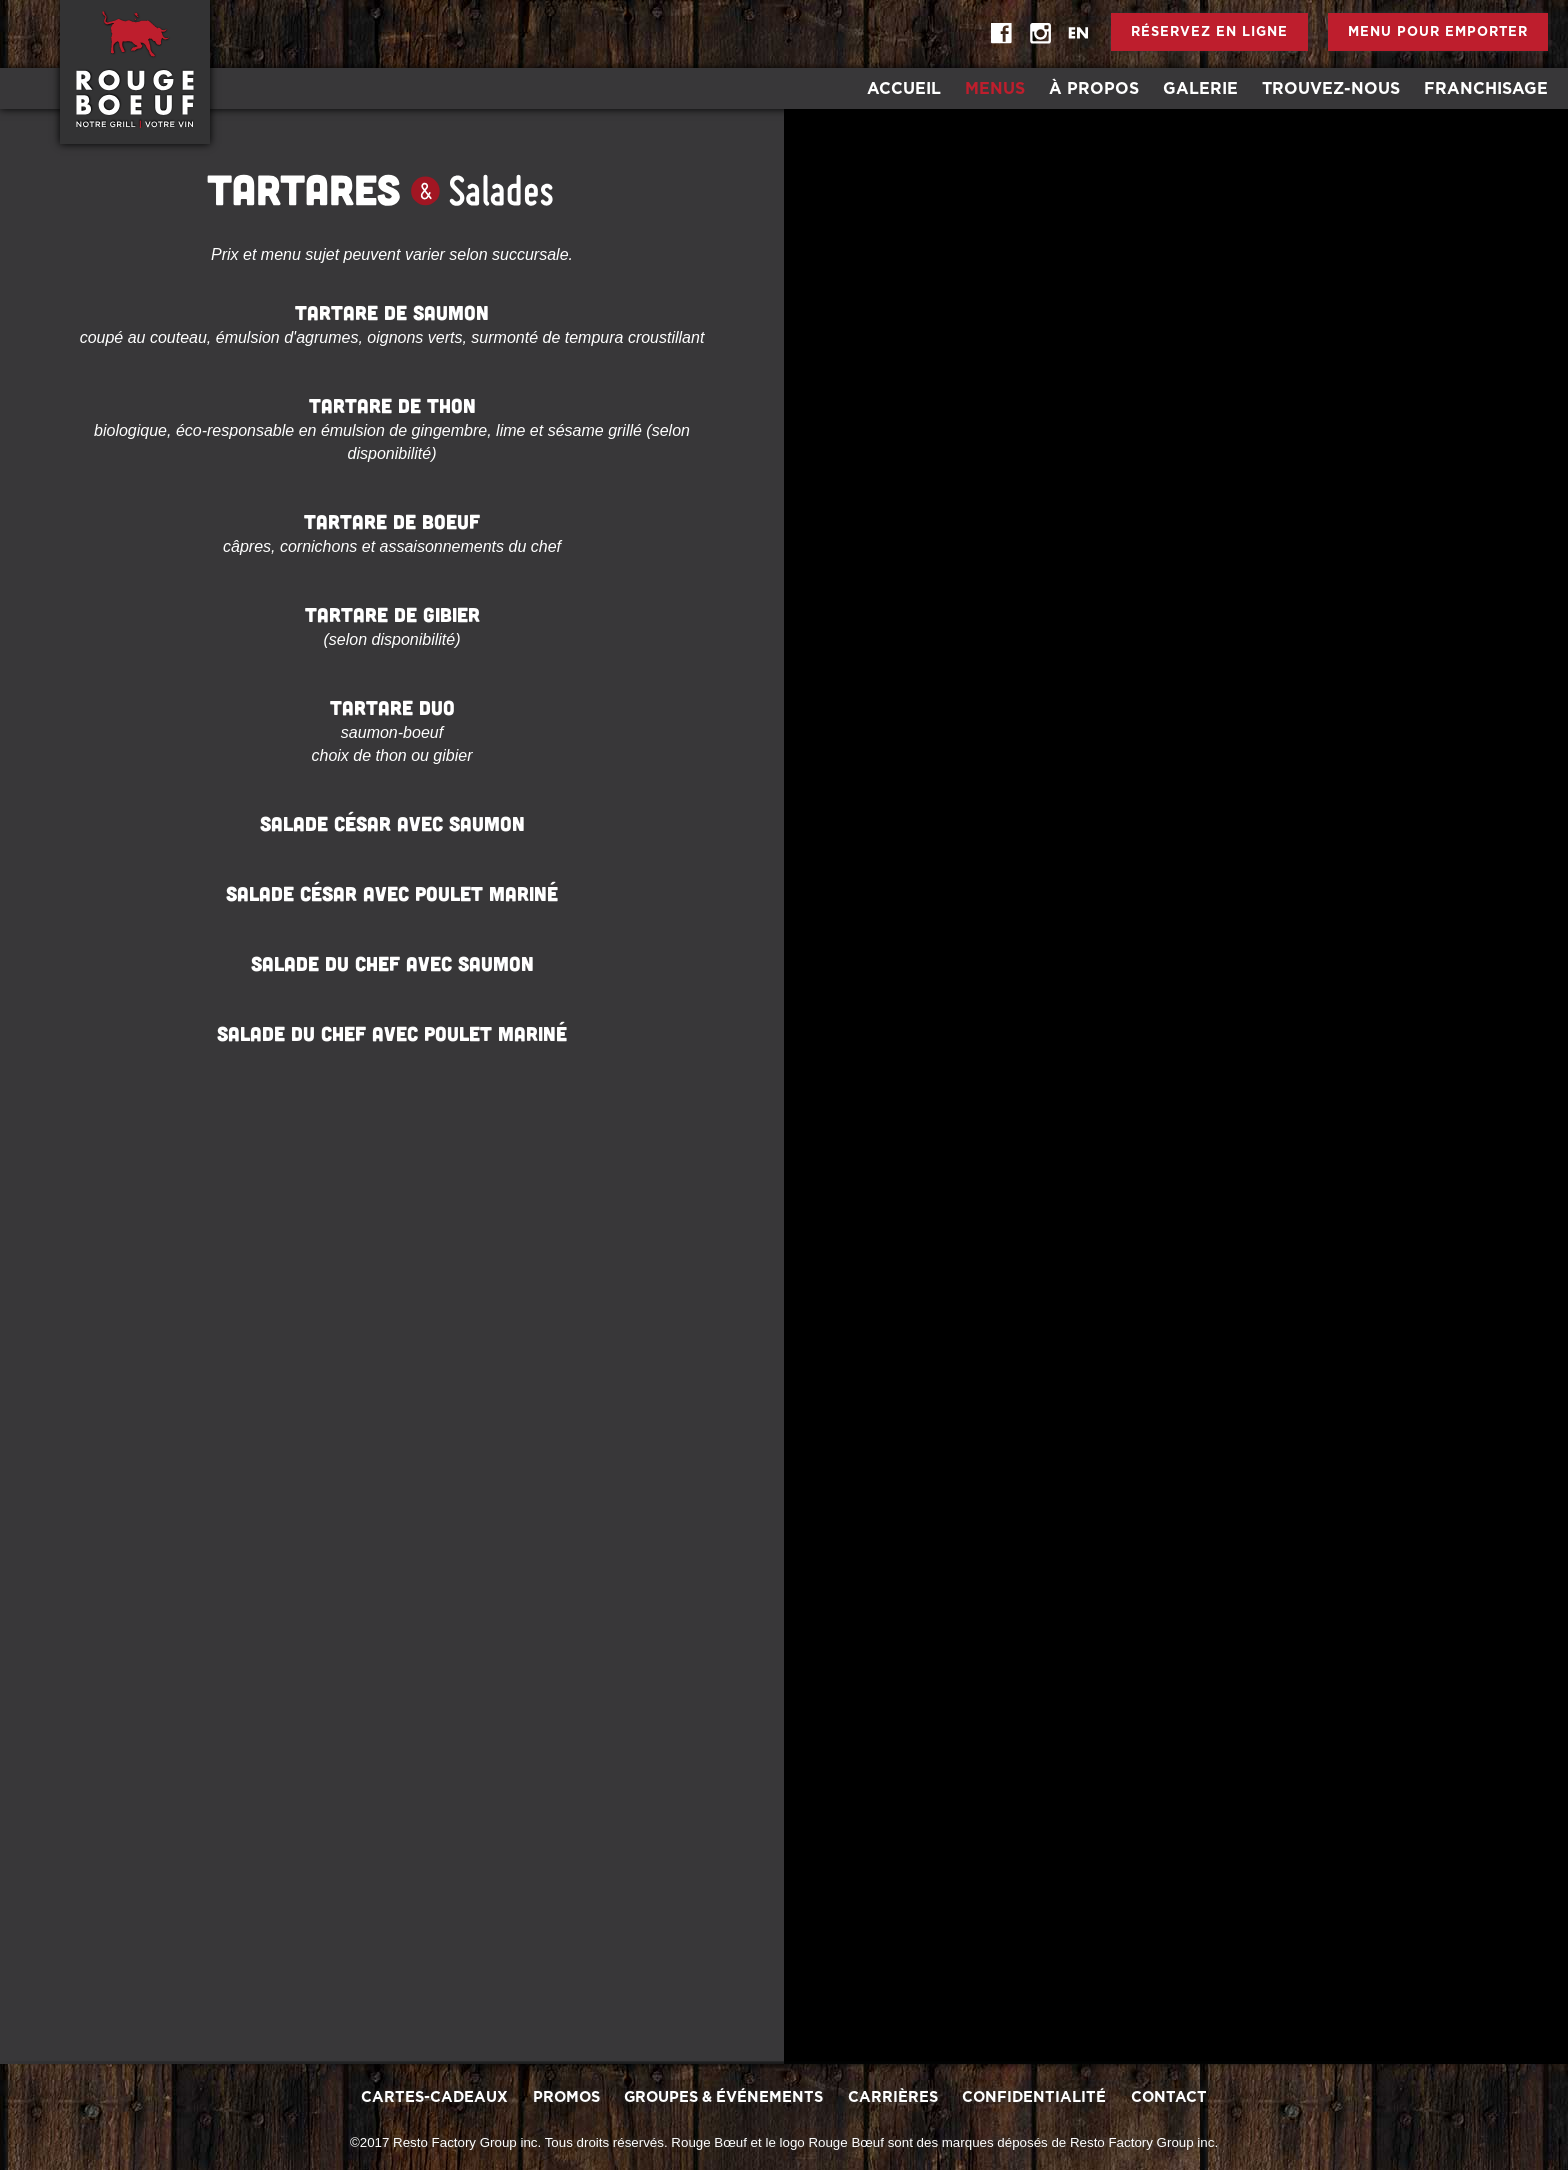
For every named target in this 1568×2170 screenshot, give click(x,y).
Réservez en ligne (1209, 32)
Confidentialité (1034, 2097)
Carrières (893, 2097)
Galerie (1200, 89)
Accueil (904, 89)
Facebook (1002, 34)
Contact (1169, 2097)
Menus (995, 89)
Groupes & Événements (723, 2097)
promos (566, 2097)
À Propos (1094, 89)
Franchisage (1486, 89)
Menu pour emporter (1438, 32)
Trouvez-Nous (1331, 89)
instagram (1040, 34)
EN (1077, 34)
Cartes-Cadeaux (434, 2097)
